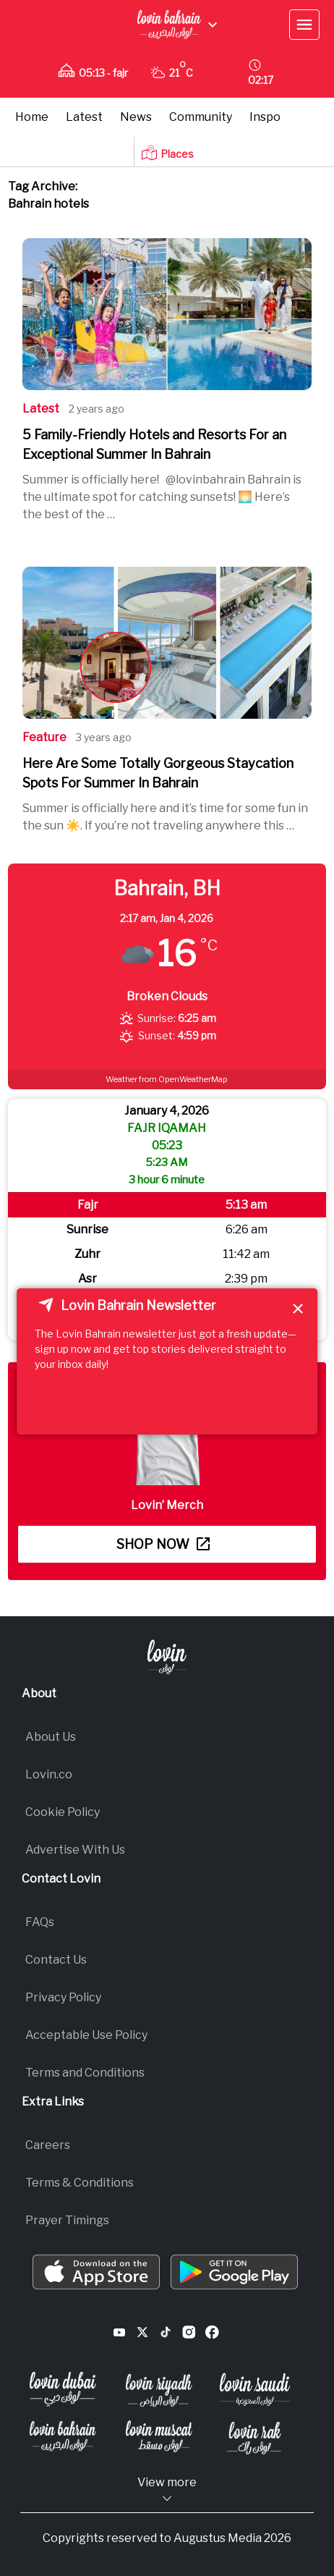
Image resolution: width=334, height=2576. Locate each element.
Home (31, 117)
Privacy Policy (63, 1997)
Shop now (163, 1544)
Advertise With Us (75, 1850)
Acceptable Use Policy (86, 2035)
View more (167, 2490)
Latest (84, 117)
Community (200, 117)
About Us (50, 1737)
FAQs (39, 1922)
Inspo (265, 117)
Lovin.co (48, 1774)
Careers (47, 2145)
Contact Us (56, 1960)
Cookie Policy (62, 1812)
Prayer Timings (67, 2220)
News (136, 117)
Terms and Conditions (85, 2072)
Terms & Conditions (79, 2182)
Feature (44, 737)
